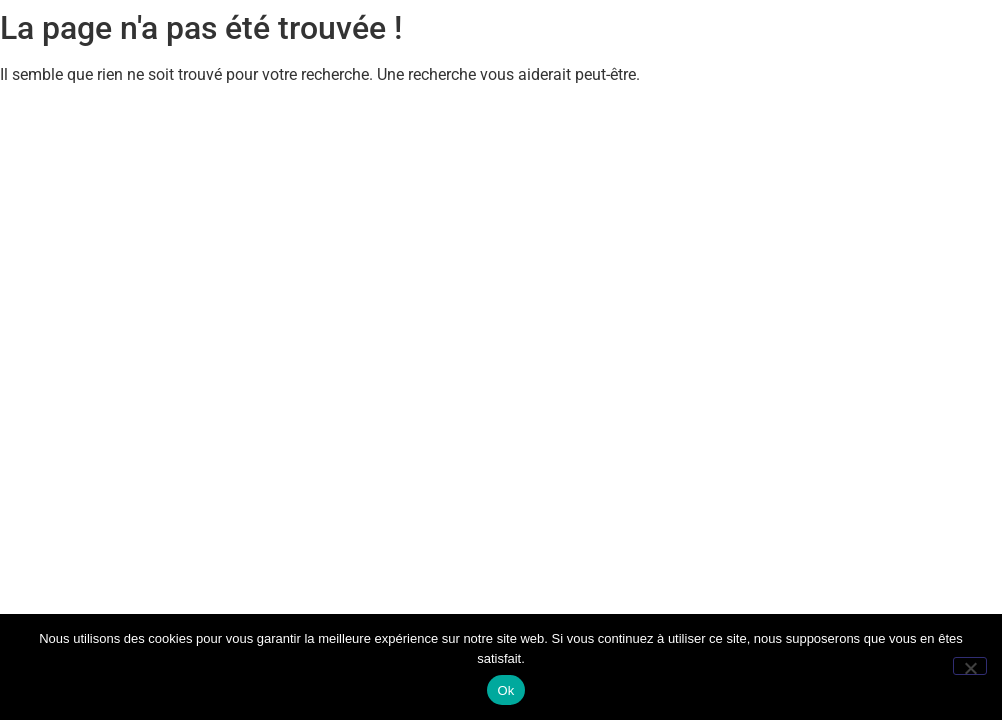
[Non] (970, 666)
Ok (505, 690)
